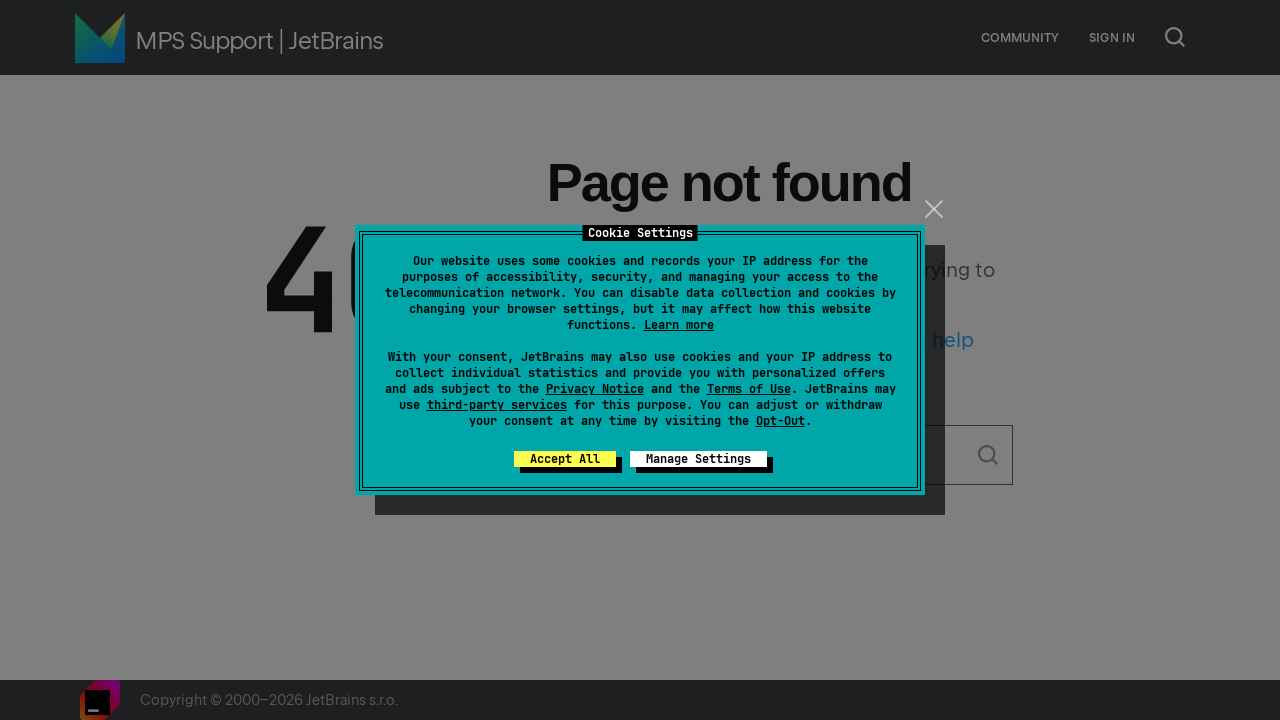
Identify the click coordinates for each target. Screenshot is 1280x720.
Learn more (679, 325)
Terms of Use (749, 389)
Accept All (565, 459)
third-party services (497, 405)
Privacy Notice (595, 389)
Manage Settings (698, 459)
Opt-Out (780, 421)
